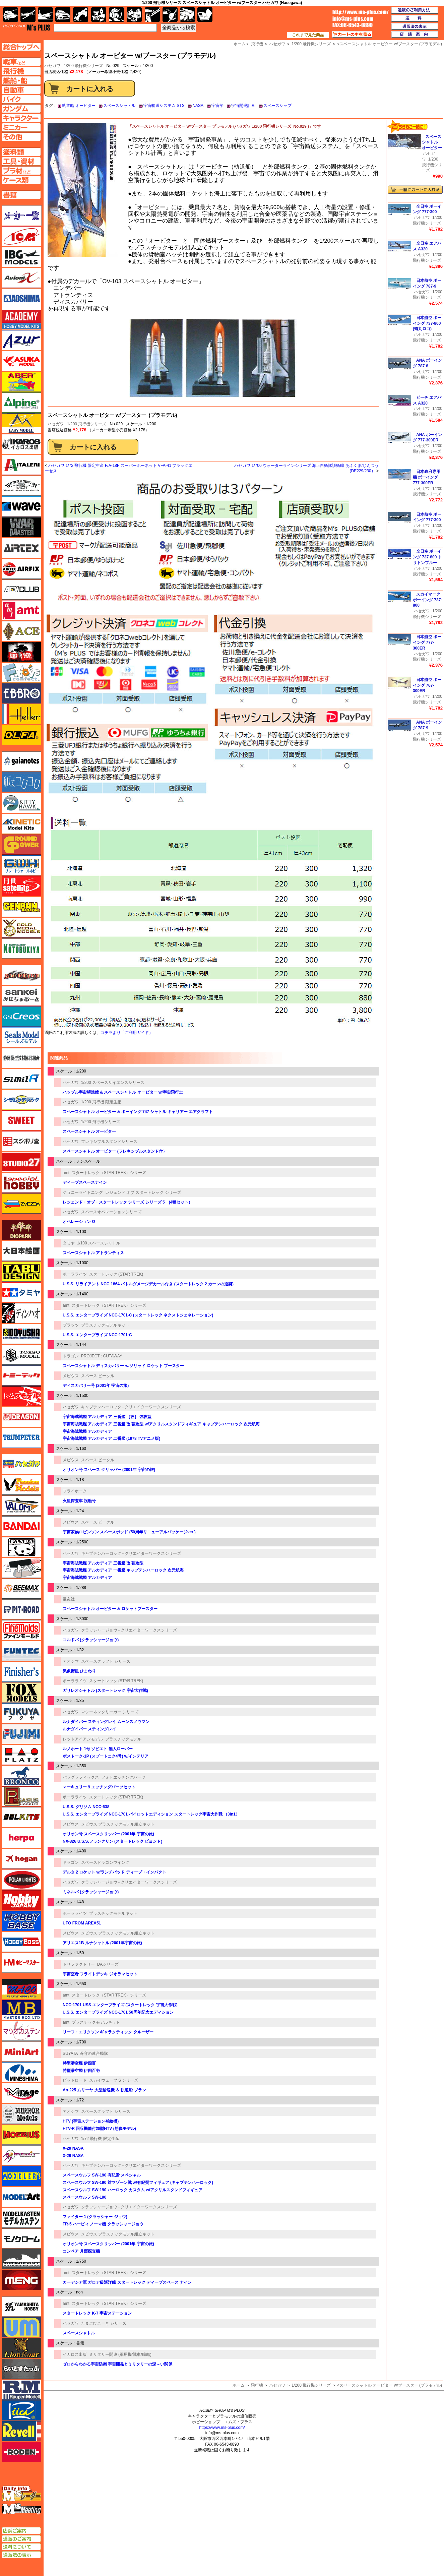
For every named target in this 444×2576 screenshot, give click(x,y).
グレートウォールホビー (21, 865)
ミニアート (21, 2051)
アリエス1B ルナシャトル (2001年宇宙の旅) (102, 1943)
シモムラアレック (21, 1100)
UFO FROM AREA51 (82, 1923)
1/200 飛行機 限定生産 (101, 1102)
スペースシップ (277, 105)
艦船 (45, 14)
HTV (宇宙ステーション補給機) (91, 2121)
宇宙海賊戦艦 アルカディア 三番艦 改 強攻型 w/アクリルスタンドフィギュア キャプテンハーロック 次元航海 (161, 1424)
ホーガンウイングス (21, 1859)
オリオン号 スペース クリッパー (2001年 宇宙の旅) (109, 1469)
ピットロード (75, 2080)
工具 (152, 14)
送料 (414, 18)
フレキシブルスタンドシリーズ (109, 1141)
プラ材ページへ (21, 170)
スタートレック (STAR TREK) (116, 1274)
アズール (21, 340)
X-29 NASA (73, 2148)
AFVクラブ (21, 589)
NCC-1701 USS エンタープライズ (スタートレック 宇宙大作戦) (120, 2005)
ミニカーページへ (21, 127)
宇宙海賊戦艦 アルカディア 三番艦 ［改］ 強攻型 (107, 1416)
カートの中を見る (352, 34)
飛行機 (257, 2385)
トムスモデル (21, 1396)
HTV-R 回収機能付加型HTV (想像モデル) (99, 2128)
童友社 (69, 1599)
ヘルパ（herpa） (21, 1838)
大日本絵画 (21, 1251)
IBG (21, 257)
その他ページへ (21, 136)
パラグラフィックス (81, 1777)
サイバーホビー (21, 975)
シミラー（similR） (21, 1079)
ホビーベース (21, 1921)
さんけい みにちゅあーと (21, 996)
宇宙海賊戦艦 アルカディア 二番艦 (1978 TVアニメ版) (111, 1438)
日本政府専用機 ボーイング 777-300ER (426, 477)
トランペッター (21, 1438)
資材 (170, 14)
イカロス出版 (75, 2354)
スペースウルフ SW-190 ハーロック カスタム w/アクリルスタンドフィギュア (132, 2190)
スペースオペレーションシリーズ (111, 1212)
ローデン (21, 2452)
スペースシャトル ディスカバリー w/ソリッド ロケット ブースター (123, 1365)
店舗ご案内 (21, 2530)
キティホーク (21, 803)
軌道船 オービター (78, 105)
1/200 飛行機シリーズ (83, 65)
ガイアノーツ (21, 761)
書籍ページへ (21, 194)
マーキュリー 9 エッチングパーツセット (99, 1787)
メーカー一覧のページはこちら (22, 215)
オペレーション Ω (79, 1221)
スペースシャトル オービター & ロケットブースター (110, 1608)
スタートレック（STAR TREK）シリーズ (109, 1172)
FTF (21, 652)
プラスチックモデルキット (105, 1325)
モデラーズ (21, 2176)
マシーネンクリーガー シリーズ (109, 1712)
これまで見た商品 (308, 35)
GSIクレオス (21, 1016)
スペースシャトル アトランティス (93, 1252)
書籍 (204, 14)
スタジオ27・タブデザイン (21, 1162)
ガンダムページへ (21, 108)
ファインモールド (21, 1630)
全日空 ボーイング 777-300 (427, 209)
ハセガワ (56, 424)
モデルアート (21, 2197)
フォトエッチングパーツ (123, 1777)
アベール (21, 382)
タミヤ (69, 1243)
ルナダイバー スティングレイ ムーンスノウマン (106, 1721)
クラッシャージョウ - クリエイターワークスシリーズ (129, 1630)
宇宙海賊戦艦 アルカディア (87, 1431)
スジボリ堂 (21, 1141)
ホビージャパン (21, 1900)
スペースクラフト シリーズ (105, 1661)
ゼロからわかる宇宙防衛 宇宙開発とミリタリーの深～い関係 (117, 2364)
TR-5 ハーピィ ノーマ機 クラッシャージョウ (103, 2224)
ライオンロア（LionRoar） (21, 2348)
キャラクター (98, 14)
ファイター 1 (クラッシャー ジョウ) (95, 2216)
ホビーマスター (21, 1963)
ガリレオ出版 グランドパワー (21, 845)
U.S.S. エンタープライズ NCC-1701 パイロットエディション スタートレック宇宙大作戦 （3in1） (151, 1814)
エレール (21, 714)
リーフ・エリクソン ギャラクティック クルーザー (108, 2032)
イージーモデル (21, 423)
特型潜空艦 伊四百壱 (81, 2070)
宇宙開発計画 (243, 105)
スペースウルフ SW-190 (84, 2197)
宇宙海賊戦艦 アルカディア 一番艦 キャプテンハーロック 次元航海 (123, 1570)
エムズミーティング (22, 2509)
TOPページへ (21, 47)
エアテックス (21, 548)
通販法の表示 (21, 2555)
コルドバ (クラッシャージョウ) (91, 1640)
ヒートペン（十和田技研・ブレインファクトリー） (21, 1568)
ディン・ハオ (21, 1313)
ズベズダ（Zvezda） (21, 1203)
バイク (80, 14)
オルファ (21, 735)
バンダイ (21, 1526)
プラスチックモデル (123, 1739)
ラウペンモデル (21, 2390)
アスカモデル (21, 361)
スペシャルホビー (21, 1183)
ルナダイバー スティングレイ (89, 1729)
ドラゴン (71, 1356)
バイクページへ (21, 99)
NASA (197, 105)
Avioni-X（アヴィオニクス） (21, 278)
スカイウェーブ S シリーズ (113, 2080)
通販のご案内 (21, 2538)
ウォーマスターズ (21, 527)
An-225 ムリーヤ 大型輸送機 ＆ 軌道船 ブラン (104, 2090)
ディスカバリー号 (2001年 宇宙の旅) (96, 1385)
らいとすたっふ (21, 2369)
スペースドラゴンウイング (105, 1862)
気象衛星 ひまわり (79, 1671)
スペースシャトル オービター (89, 1131)
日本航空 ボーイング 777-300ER (427, 642)
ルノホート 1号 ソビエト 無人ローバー (98, 1748)
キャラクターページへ (21, 118)
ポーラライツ (75, 1274)
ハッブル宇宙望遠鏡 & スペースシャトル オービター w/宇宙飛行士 (123, 1092)
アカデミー (21, 319)
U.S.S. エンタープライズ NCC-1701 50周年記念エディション (118, 2012)
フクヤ (21, 1713)
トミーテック (21, 1375)
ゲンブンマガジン (21, 907)
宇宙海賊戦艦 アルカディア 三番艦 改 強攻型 (103, 1563)
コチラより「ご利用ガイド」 (127, 1032)
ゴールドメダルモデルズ (21, 928)
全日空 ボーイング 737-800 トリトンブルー (427, 557)
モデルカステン (21, 2218)
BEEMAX (21, 1589)
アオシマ (71, 1661)
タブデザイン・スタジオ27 (21, 1272)
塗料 (134, 14)
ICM (21, 236)
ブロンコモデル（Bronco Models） (21, 1776)
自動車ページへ (21, 89)
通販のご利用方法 (414, 10)
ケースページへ (21, 180)
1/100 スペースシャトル (98, 1243)
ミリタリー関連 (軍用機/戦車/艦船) (120, 2354)
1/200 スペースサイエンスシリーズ (112, 1082)
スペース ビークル (97, 1375)
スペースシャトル (119, 105)
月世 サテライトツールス (21, 886)
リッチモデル (21, 2410)
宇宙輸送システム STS (164, 105)
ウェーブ (21, 506)
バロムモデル (21, 1505)
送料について (21, 2547)
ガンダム (116, 14)
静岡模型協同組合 (21, 1058)
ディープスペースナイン (85, 1182)
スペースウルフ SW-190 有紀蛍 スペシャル (102, 2175)
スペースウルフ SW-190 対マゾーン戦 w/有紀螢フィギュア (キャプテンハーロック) (138, 2182)
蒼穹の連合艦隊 (94, 2053)
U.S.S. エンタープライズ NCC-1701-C (97, 1335)
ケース (187, 14)
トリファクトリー (79, 1964)
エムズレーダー (22, 2493)
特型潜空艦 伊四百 (79, 2063)
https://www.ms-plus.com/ (222, 2427)
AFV (21, 61)
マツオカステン (21, 2031)
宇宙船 (217, 105)
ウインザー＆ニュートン (21, 486)
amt (66, 1172)
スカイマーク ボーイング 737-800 (427, 600)
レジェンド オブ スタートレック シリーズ (143, 1192)
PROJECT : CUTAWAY (101, 1356)
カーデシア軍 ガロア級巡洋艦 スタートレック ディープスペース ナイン (127, 2282)
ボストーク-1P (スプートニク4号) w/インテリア (105, 1756)
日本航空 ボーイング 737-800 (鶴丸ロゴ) (427, 323)
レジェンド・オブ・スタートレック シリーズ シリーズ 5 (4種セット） (127, 1202)
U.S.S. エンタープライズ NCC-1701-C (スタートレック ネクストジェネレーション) (138, 1315)
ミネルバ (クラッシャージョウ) (91, 1892)
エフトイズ (21, 673)
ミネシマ (21, 2072)
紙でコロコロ (21, 782)
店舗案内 (414, 34)
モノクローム (21, 2238)
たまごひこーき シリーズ (103, 2323)
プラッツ (71, 1325)
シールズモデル (21, 1037)
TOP (26, 27)
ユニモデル (21, 2306)
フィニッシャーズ (21, 1672)
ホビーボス (21, 1942)
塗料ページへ (21, 151)
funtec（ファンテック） (21, 1651)
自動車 (62, 14)
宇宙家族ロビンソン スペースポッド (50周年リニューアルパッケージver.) (129, 1532)
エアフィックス (21, 569)
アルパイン (21, 402)
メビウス (71, 1375)
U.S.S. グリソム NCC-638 (86, 1806)
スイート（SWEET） (21, 1120)
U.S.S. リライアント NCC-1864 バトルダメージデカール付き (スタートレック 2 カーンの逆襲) (148, 1284)
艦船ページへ (21, 80)
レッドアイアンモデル (83, 1739)
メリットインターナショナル (21, 2155)
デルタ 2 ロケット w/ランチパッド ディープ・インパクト (114, 1872)
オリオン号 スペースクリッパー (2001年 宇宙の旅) (108, 1834)
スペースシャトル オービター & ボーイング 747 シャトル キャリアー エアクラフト (138, 1111)
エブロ (21, 693)
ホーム (239, 2385)
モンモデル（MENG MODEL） (21, 2280)
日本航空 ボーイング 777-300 (427, 517)
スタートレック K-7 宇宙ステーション (97, 2313)
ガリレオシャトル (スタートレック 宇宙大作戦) (105, 1690)
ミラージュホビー (21, 2093)
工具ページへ (21, 161)
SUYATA (70, 2053)
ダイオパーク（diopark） (21, 1230)
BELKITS (21, 1817)
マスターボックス (21, 2010)
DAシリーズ (108, 1964)
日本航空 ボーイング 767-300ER (427, 685)
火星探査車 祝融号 (79, 1500)
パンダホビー (21, 1547)
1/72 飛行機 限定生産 (100, 2138)
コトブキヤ (21, 948)
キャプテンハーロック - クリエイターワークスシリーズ (131, 1407)
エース (21, 631)
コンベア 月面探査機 (81, 2251)
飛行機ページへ (21, 71)
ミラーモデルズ (21, 2114)
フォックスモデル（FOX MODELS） (21, 1692)
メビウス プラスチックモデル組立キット (117, 1824)
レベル (21, 2431)
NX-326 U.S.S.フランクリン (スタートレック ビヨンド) (112, 1841)
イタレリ (21, 465)
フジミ (21, 1734)
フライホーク (75, 1491)
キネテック (21, 824)
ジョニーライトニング (83, 1192)
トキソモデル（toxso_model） (21, 1355)
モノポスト (21, 2259)
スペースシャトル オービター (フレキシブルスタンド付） (115, 1151)
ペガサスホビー (21, 1796)
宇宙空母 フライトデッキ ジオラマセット (100, 1974)
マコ (21, 1989)
